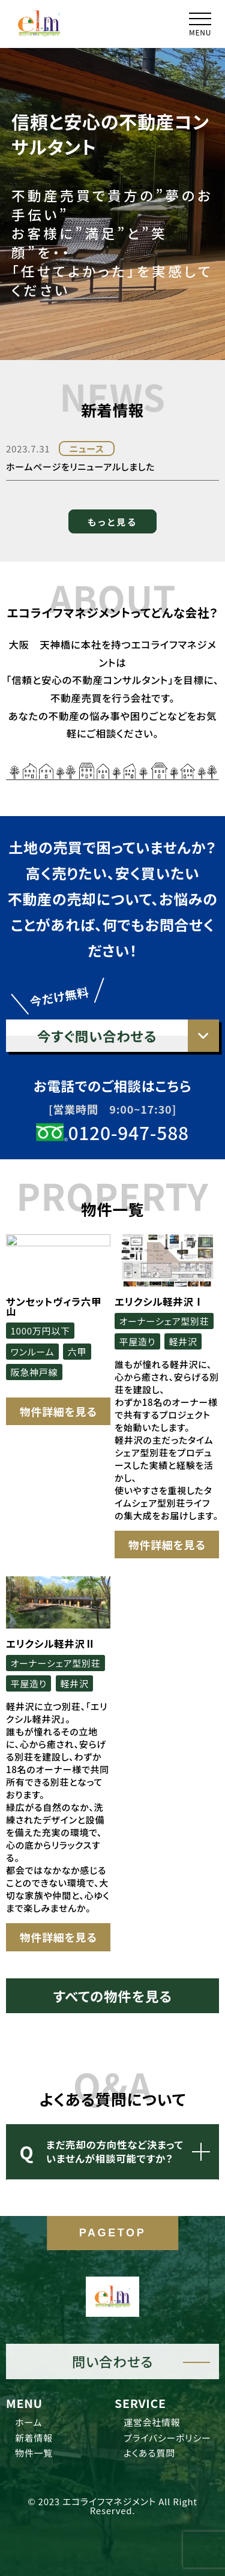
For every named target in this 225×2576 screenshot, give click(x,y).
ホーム (28, 2422)
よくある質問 (149, 2452)
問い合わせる (112, 2361)
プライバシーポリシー (167, 2437)
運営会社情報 (152, 2422)
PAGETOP (112, 2233)
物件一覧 (34, 2452)
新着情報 (34, 2437)
